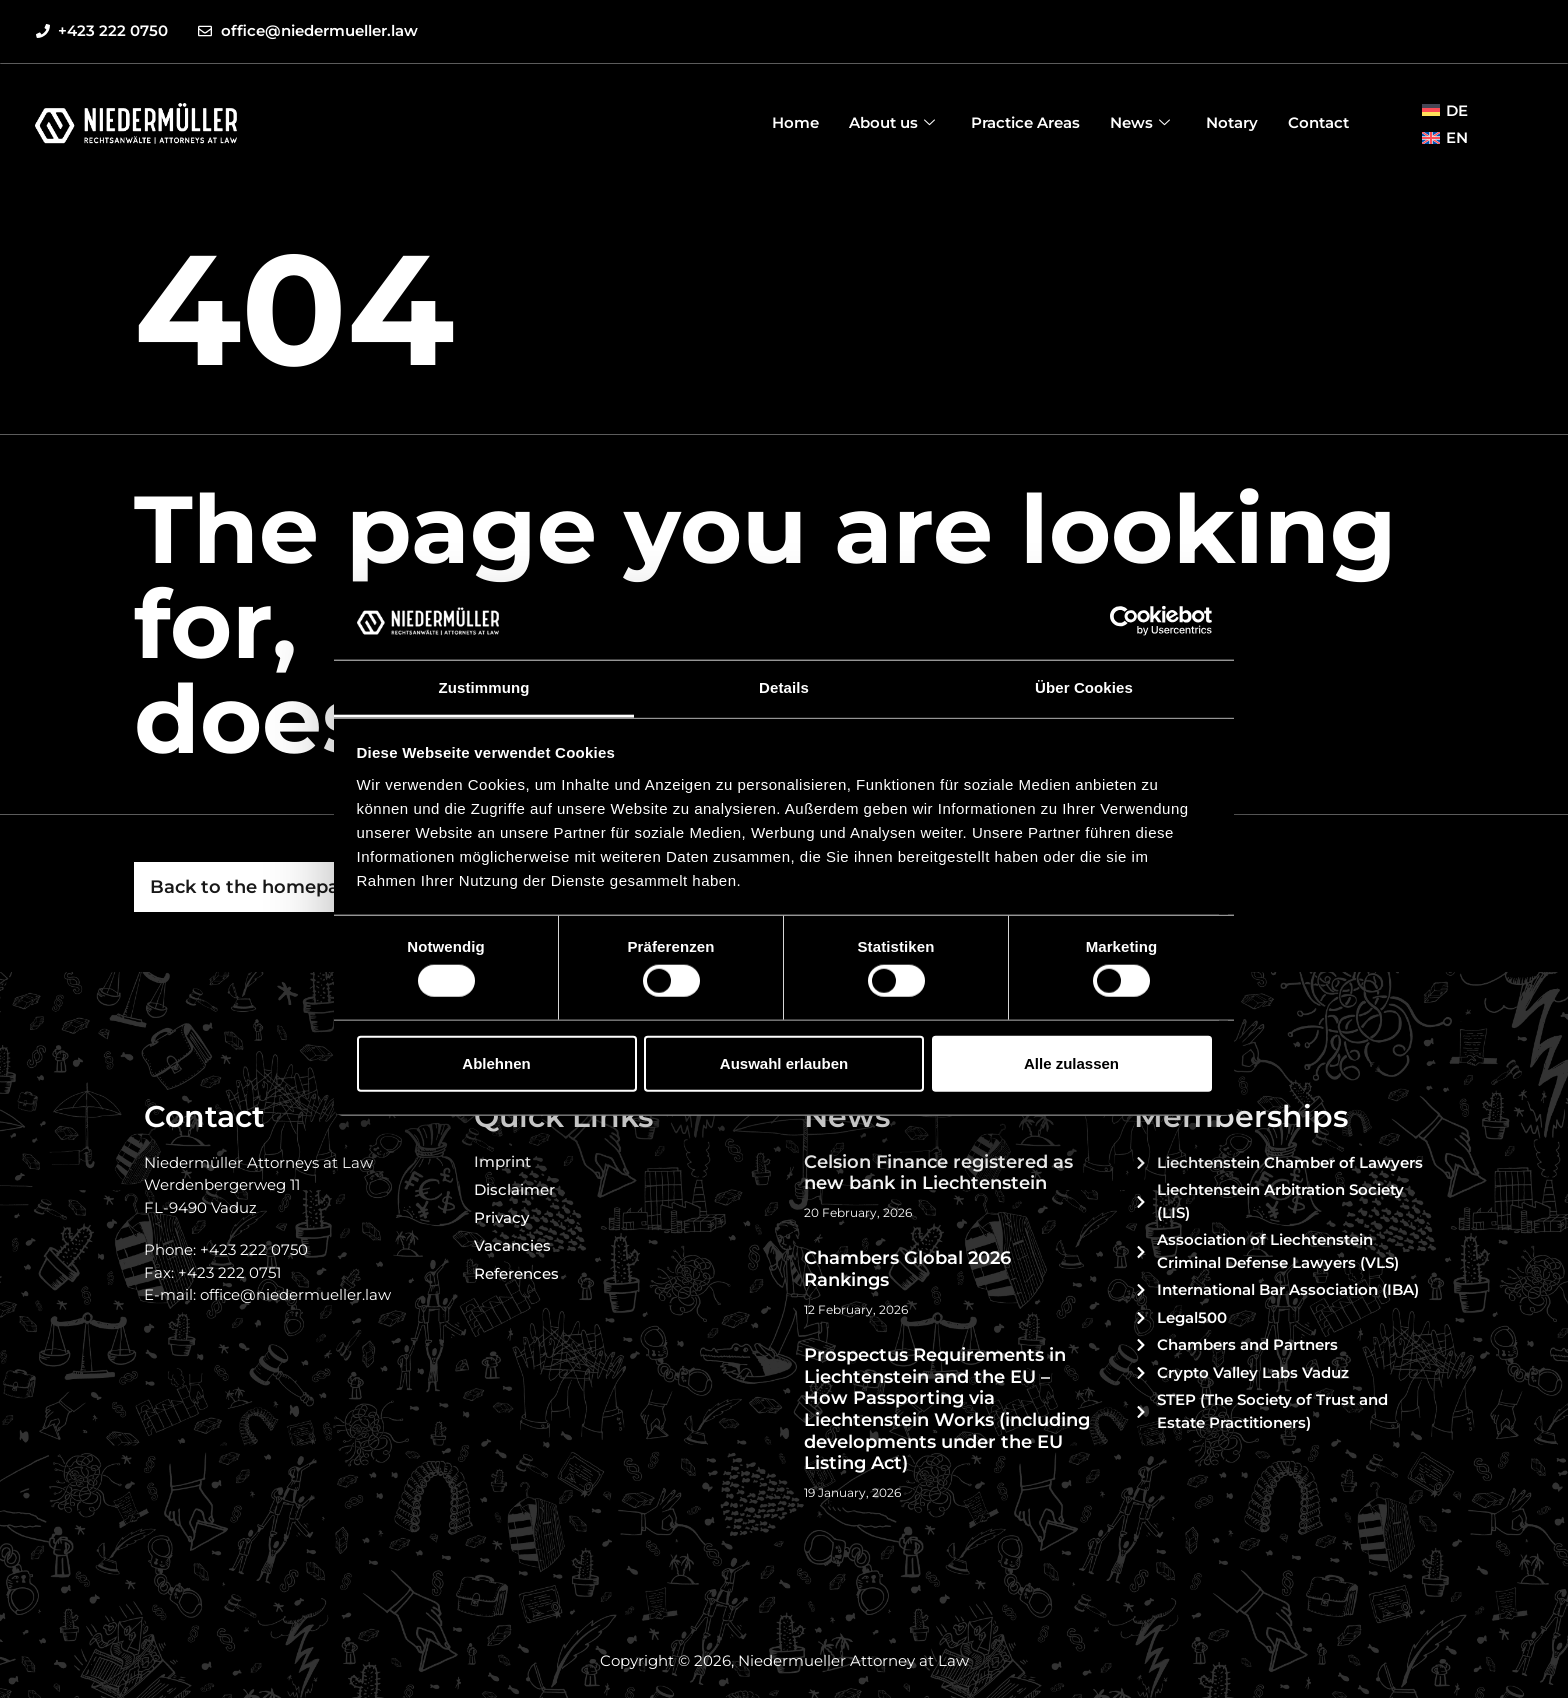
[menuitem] (1445, 110)
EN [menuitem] (1457, 137)
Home (795, 122)
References (516, 1273)
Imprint (502, 1161)
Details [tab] (784, 687)
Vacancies (512, 1245)
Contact (1318, 122)
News (1140, 122)
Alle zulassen (1071, 1062)
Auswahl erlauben (784, 1062)
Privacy (501, 1217)
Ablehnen (496, 1062)
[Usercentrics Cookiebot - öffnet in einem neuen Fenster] (1124, 621)
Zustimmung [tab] (484, 687)
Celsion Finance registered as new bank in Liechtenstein (938, 1173)
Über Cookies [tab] (1084, 687)
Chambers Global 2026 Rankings (907, 1269)
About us (892, 122)
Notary (1232, 122)
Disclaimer (514, 1189)
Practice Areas (1025, 122)
